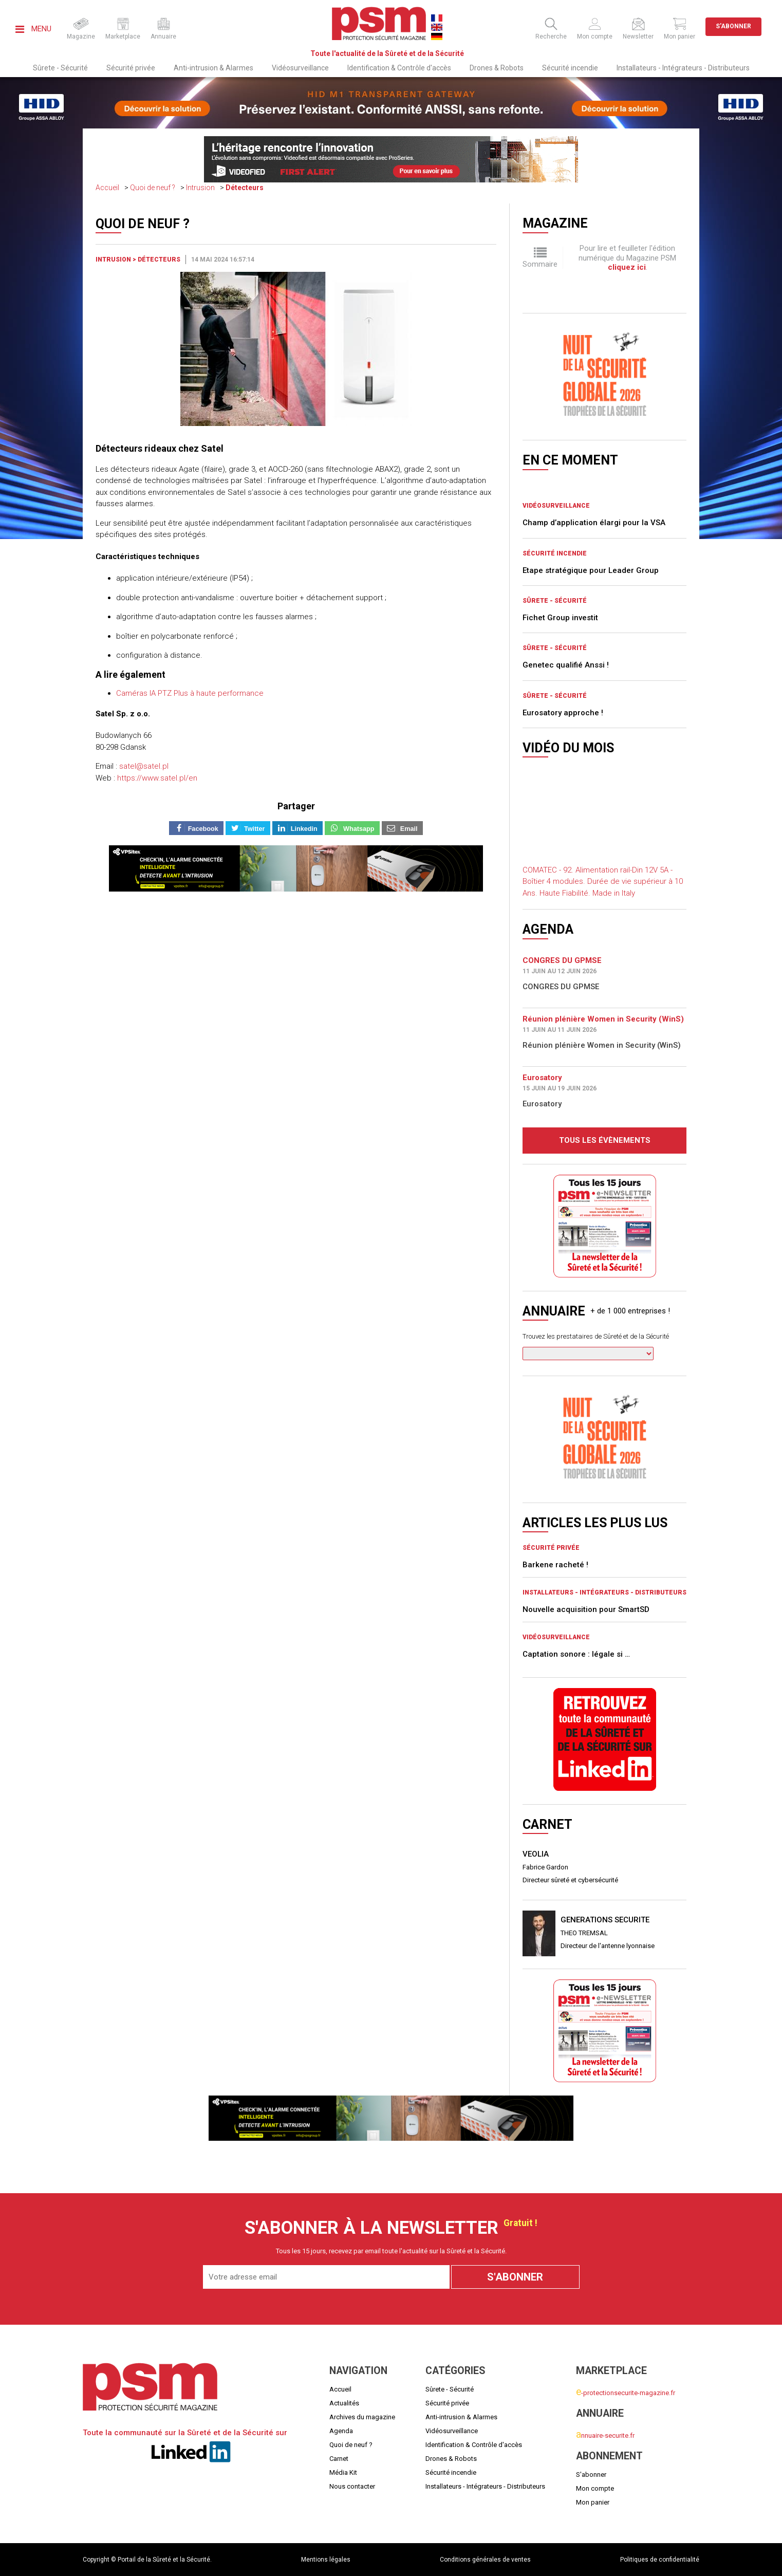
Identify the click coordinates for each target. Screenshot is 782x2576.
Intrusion (200, 187)
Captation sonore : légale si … (576, 1654)
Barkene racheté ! (555, 1564)
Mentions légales (325, 2559)
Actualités (344, 2403)
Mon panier (592, 2502)
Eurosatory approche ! (563, 712)
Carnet (338, 2458)
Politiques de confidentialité (659, 2559)
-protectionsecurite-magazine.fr (625, 2393)
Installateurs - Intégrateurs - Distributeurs (683, 68)
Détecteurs (245, 187)
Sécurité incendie (570, 68)
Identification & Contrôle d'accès (399, 68)
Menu (33, 28)
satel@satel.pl (144, 766)
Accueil (107, 187)
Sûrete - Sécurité (60, 68)
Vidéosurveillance (300, 68)
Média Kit (343, 2472)
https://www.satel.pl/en (157, 778)
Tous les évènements (604, 1140)
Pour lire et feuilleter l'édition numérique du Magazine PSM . (627, 258)
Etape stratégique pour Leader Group (591, 570)
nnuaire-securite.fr (605, 2435)
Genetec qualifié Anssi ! (566, 665)
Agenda (341, 2431)
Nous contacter (352, 2486)
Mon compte (595, 2488)
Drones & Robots (497, 68)
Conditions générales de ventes (485, 2559)
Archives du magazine (362, 2417)
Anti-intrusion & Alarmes (213, 68)
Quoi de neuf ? (152, 187)
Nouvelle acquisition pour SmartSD (586, 1609)
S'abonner (733, 26)
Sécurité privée (130, 68)
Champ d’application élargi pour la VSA (594, 522)
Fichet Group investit (560, 617)
